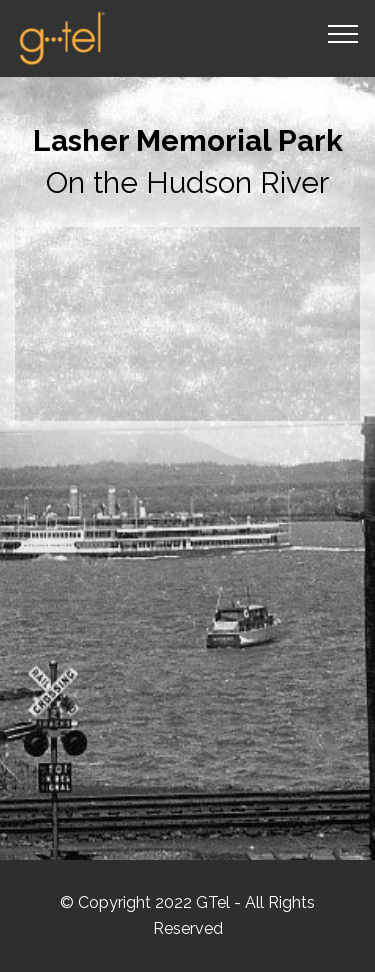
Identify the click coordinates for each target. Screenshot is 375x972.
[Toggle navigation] (343, 33)
